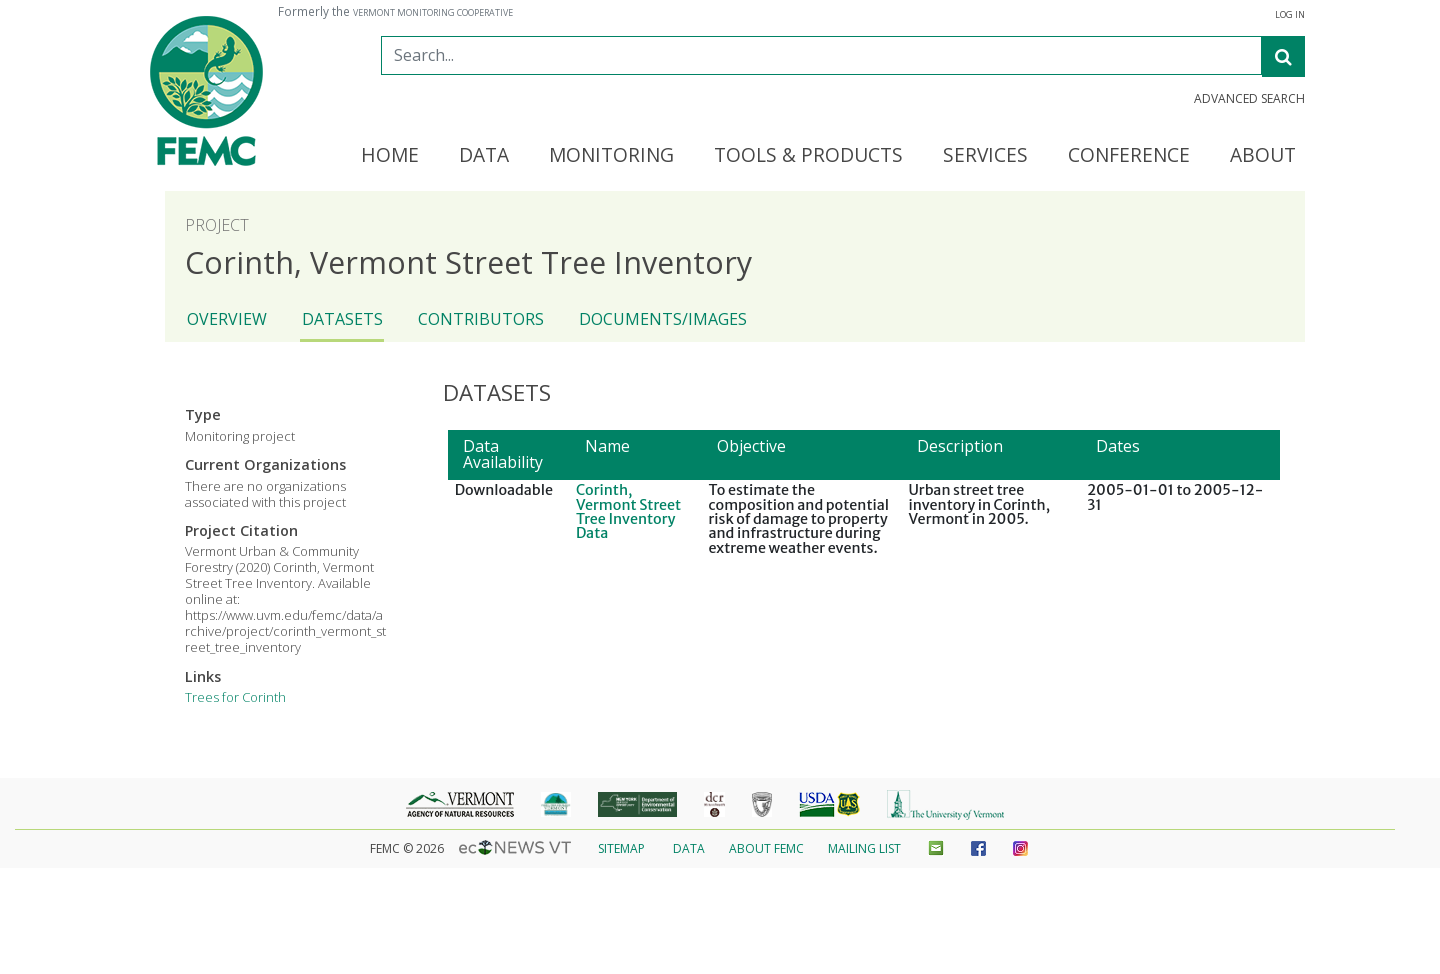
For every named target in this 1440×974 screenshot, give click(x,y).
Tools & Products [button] (808, 156)
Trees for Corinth (235, 697)
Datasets (342, 319)
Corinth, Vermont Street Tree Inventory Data (628, 511)
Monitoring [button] (611, 156)
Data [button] (484, 156)
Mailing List (864, 848)
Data (689, 848)
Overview (227, 319)
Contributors (481, 319)
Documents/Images (663, 319)
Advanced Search (1249, 99)
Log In (1290, 15)
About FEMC (766, 848)
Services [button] (985, 156)
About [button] (1263, 156)
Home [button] (390, 156)
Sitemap (621, 848)
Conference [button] (1129, 156)
